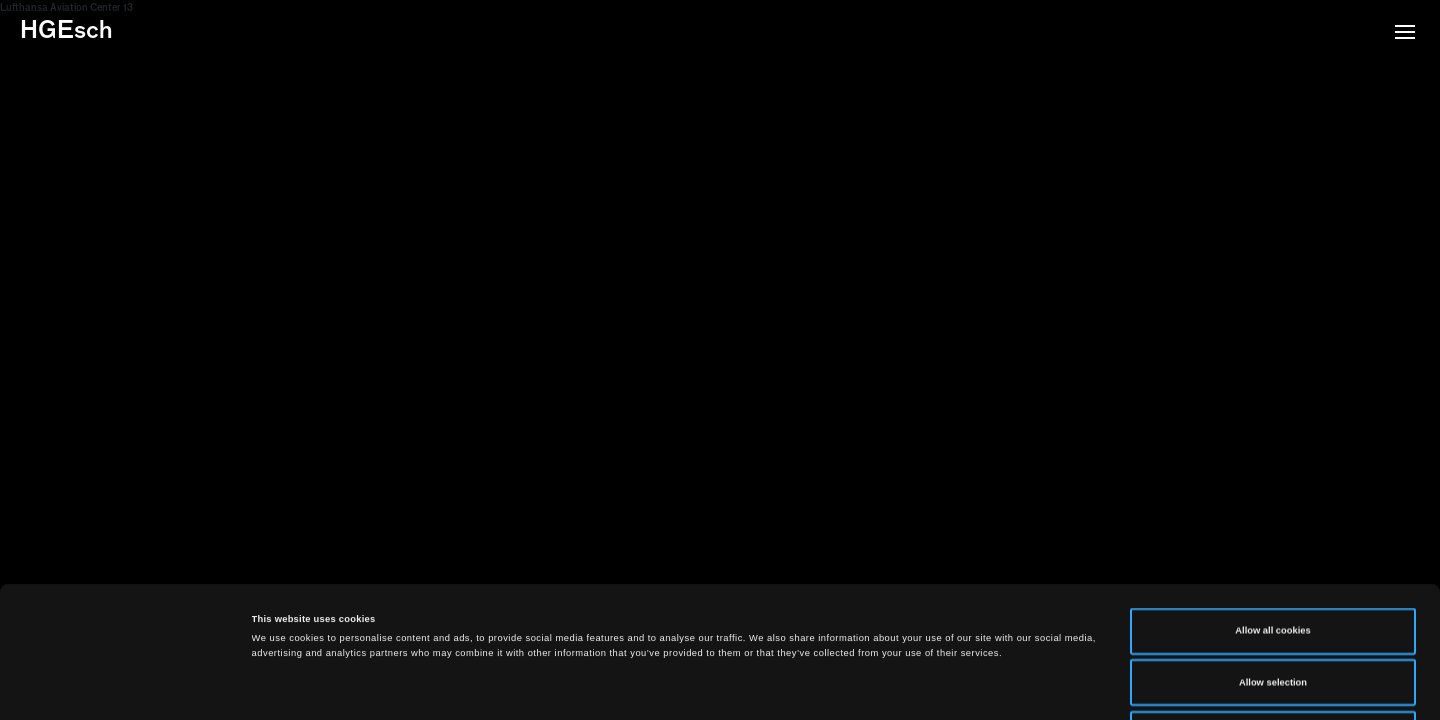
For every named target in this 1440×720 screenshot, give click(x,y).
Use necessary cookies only (1273, 611)
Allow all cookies (1272, 508)
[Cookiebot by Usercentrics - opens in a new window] (129, 686)
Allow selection (1273, 560)
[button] (1405, 34)
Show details (830, 687)
